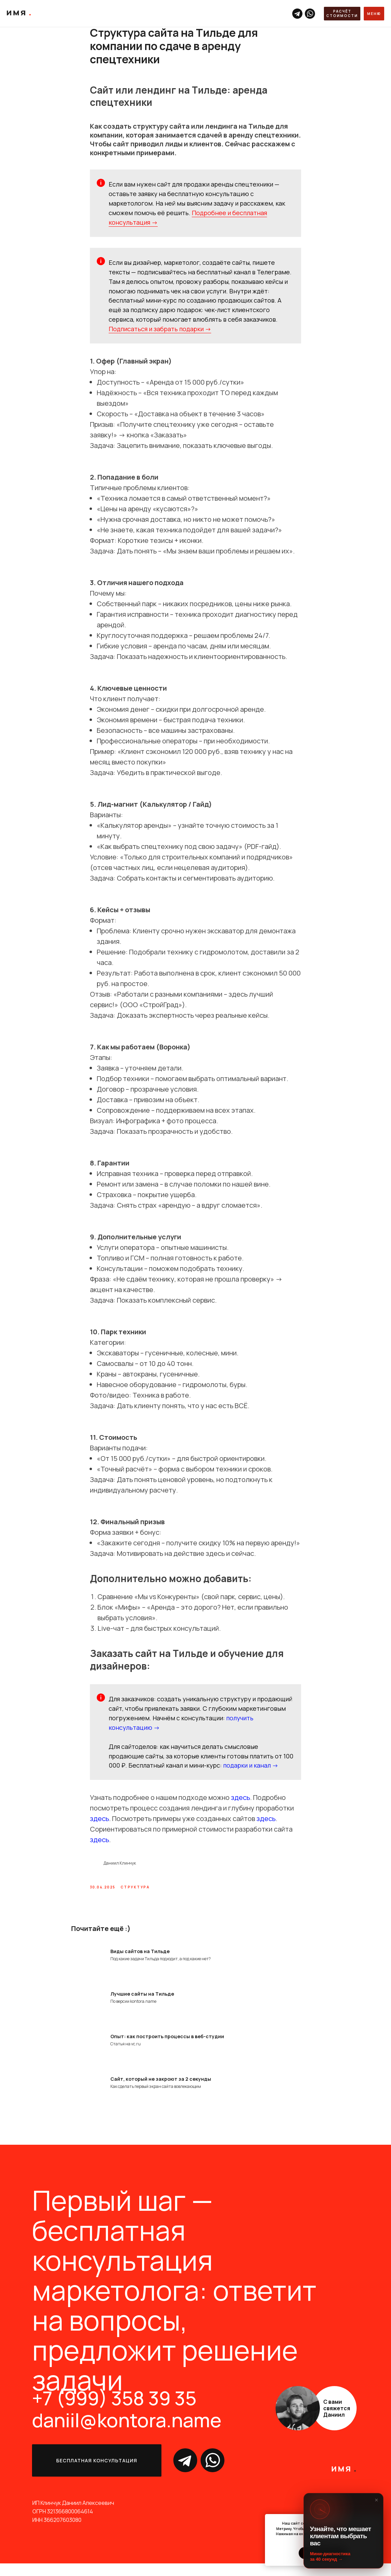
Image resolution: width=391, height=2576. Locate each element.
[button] (342, 13)
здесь (240, 1803)
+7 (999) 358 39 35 (114, 2410)
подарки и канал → (250, 1772)
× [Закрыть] (376, 2500)
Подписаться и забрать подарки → (160, 335)
